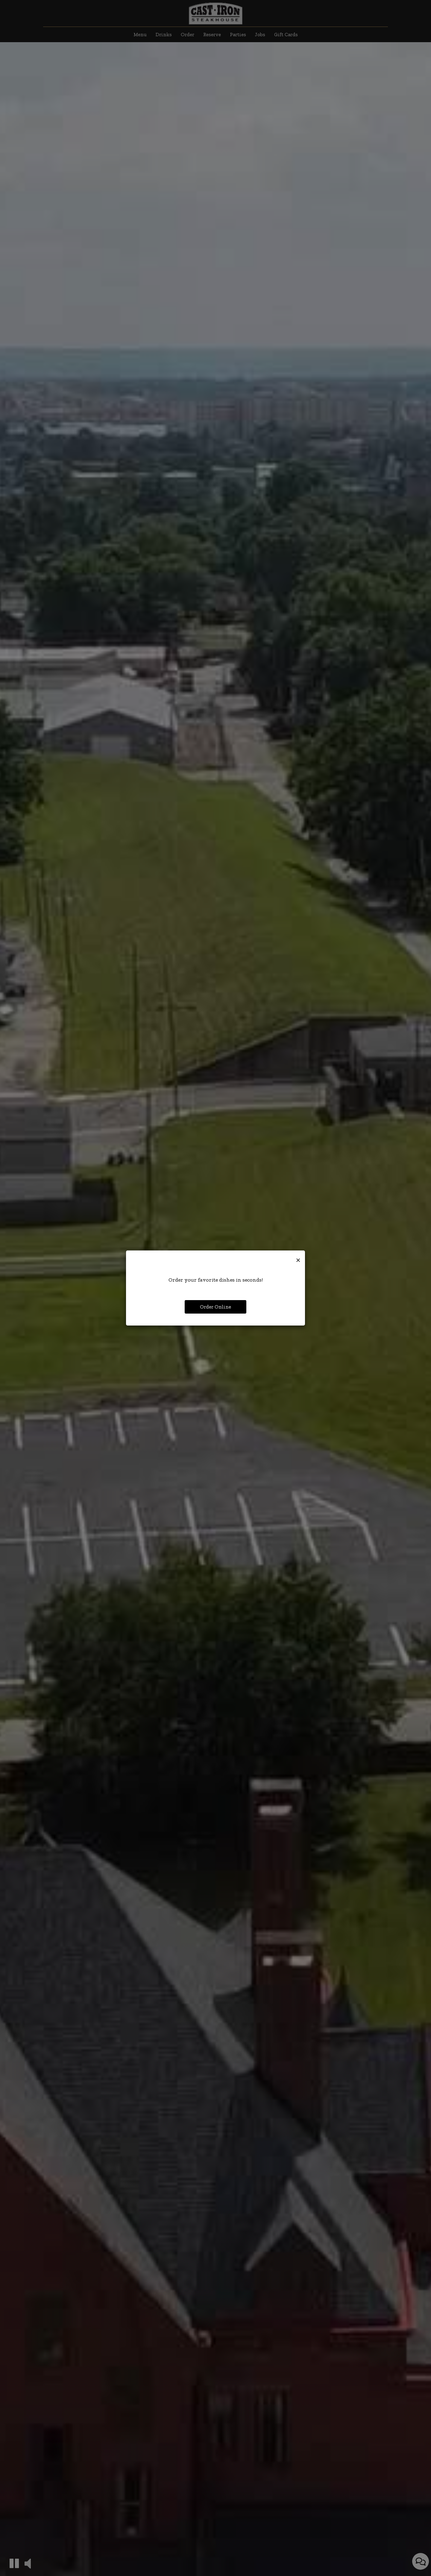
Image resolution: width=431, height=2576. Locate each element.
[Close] (298, 1259)
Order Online (215, 1307)
